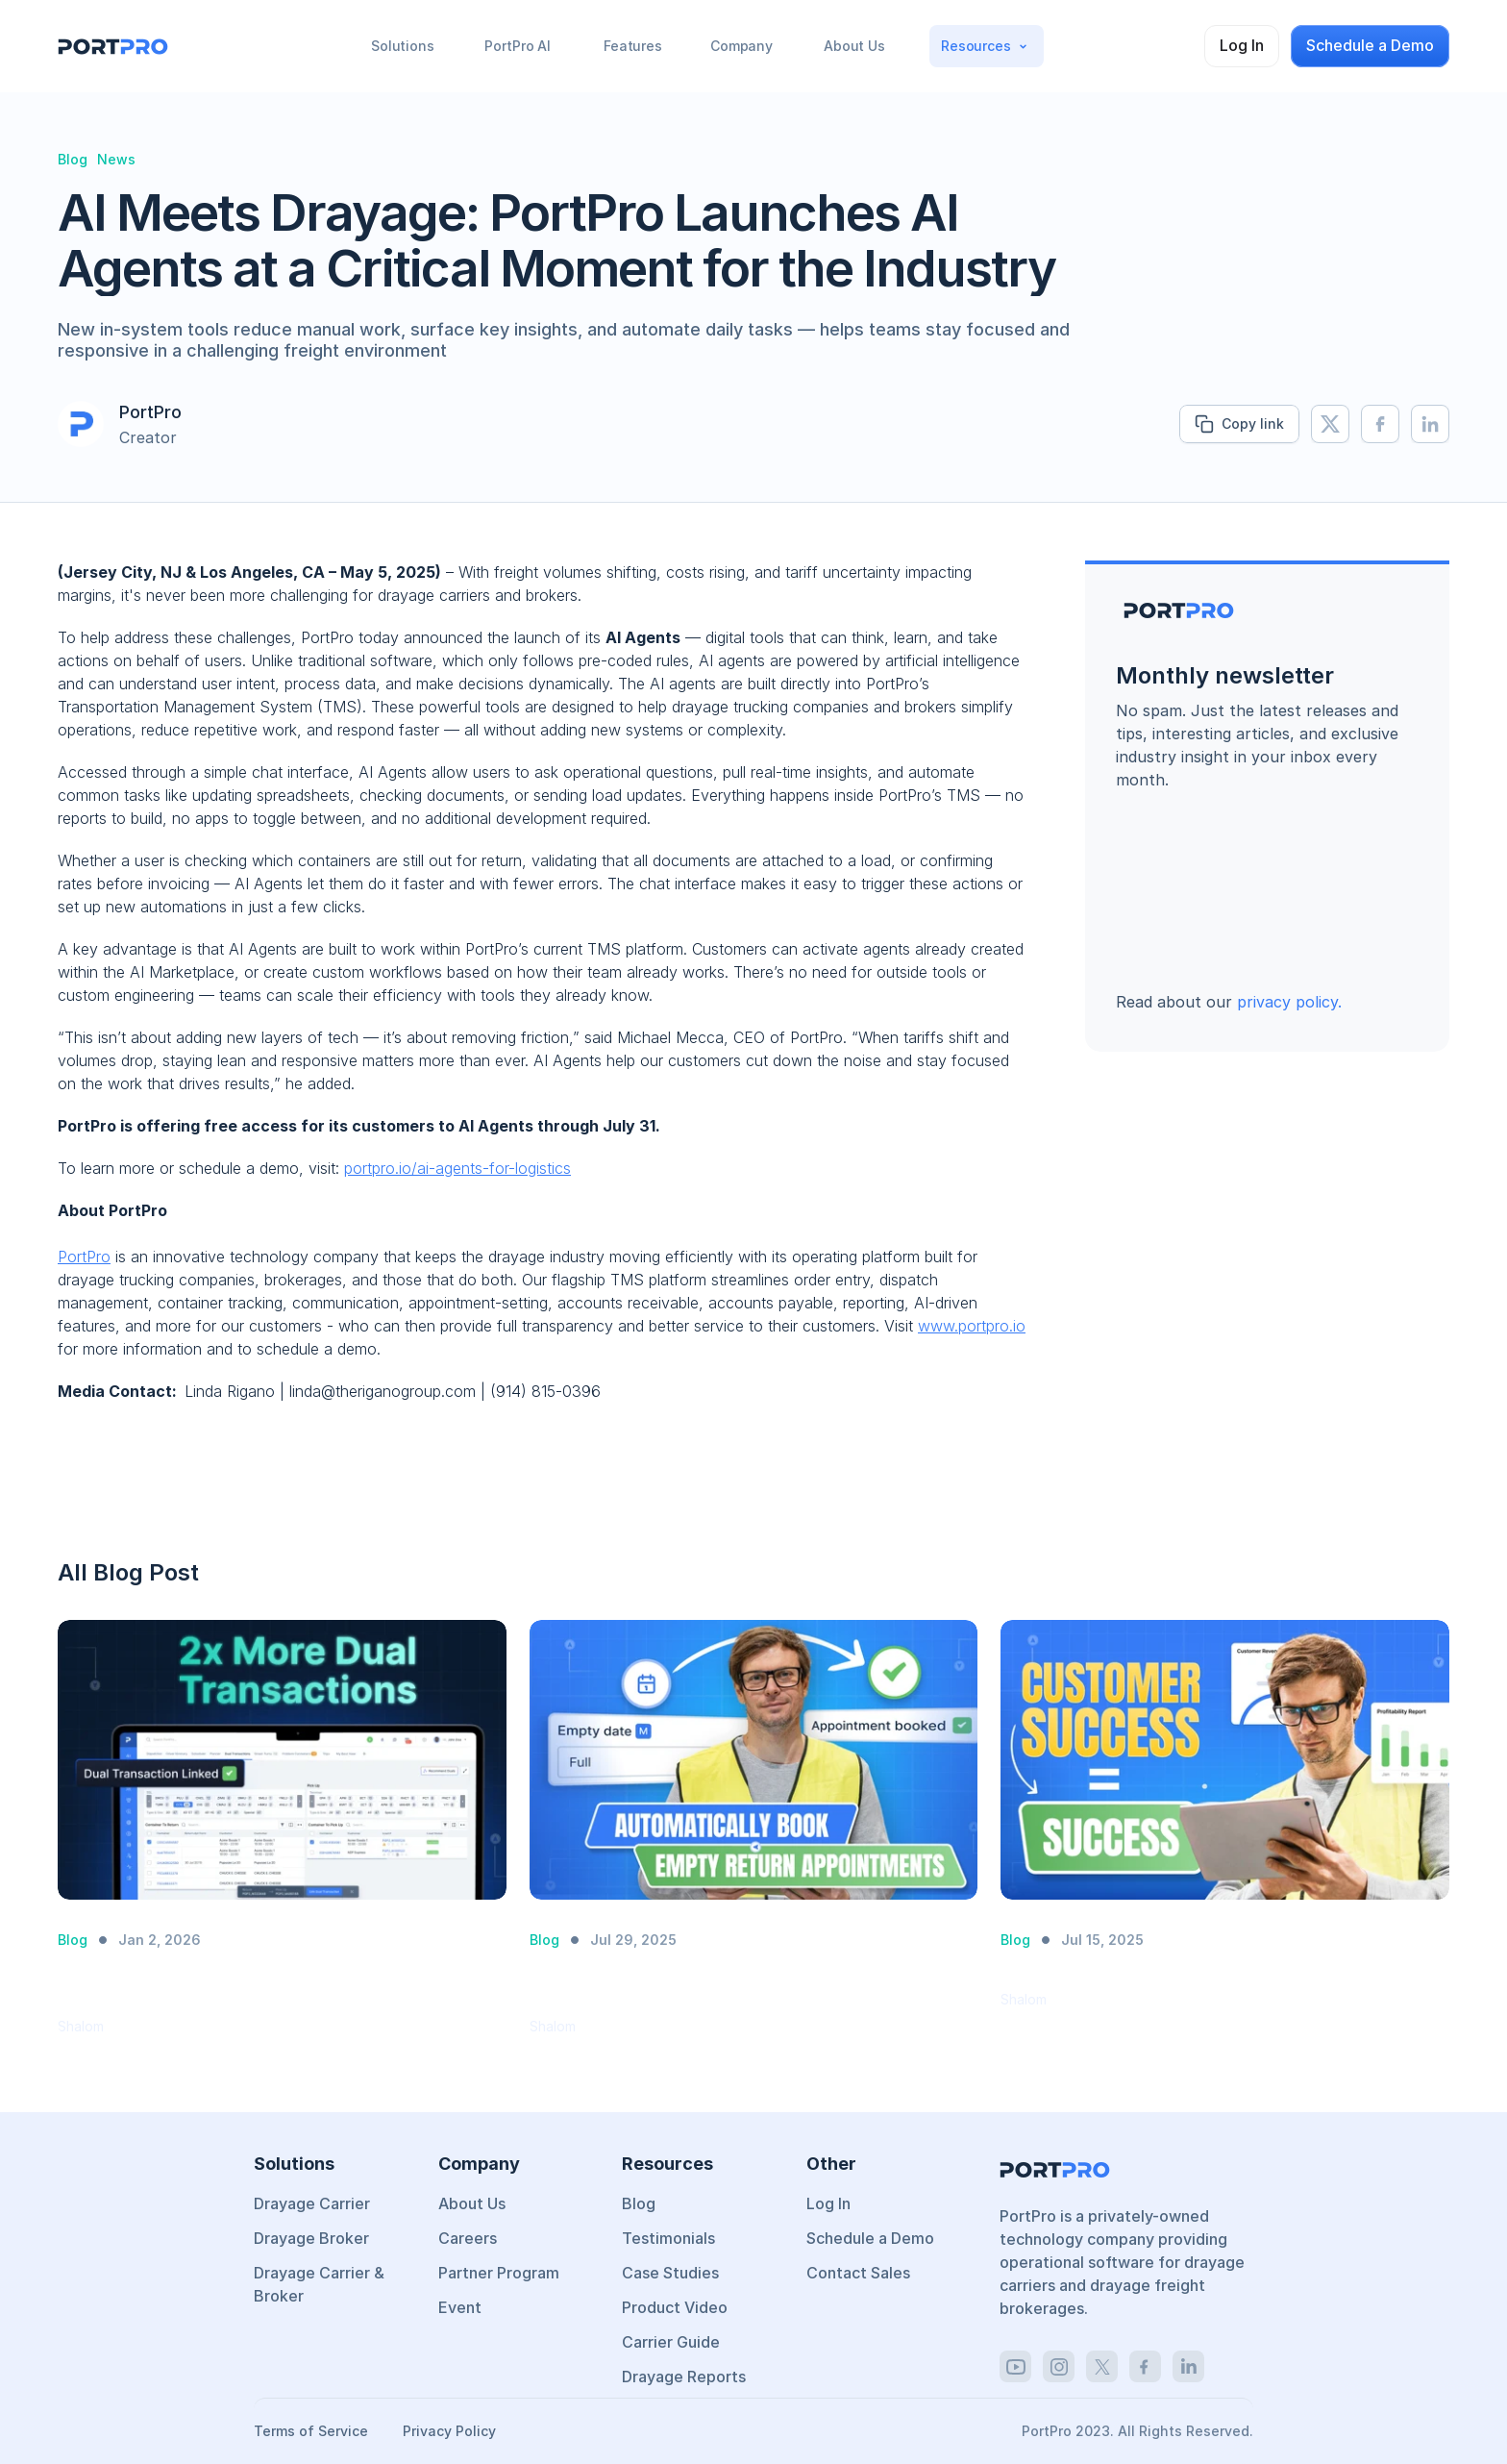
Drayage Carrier (312, 2203)
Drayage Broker (311, 2238)
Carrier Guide (671, 2342)
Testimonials (668, 2238)
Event (460, 2307)
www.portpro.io (971, 1325)
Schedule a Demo (870, 2238)
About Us (472, 2203)
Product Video (675, 2307)
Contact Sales (858, 2272)
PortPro (84, 1256)
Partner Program (498, 2272)
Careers (467, 2238)
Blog (638, 2203)
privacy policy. (1289, 1001)
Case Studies (670, 2272)
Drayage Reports (684, 2376)
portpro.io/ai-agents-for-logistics (457, 1168)
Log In (828, 2203)
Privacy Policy (449, 2431)
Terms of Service (313, 2431)
